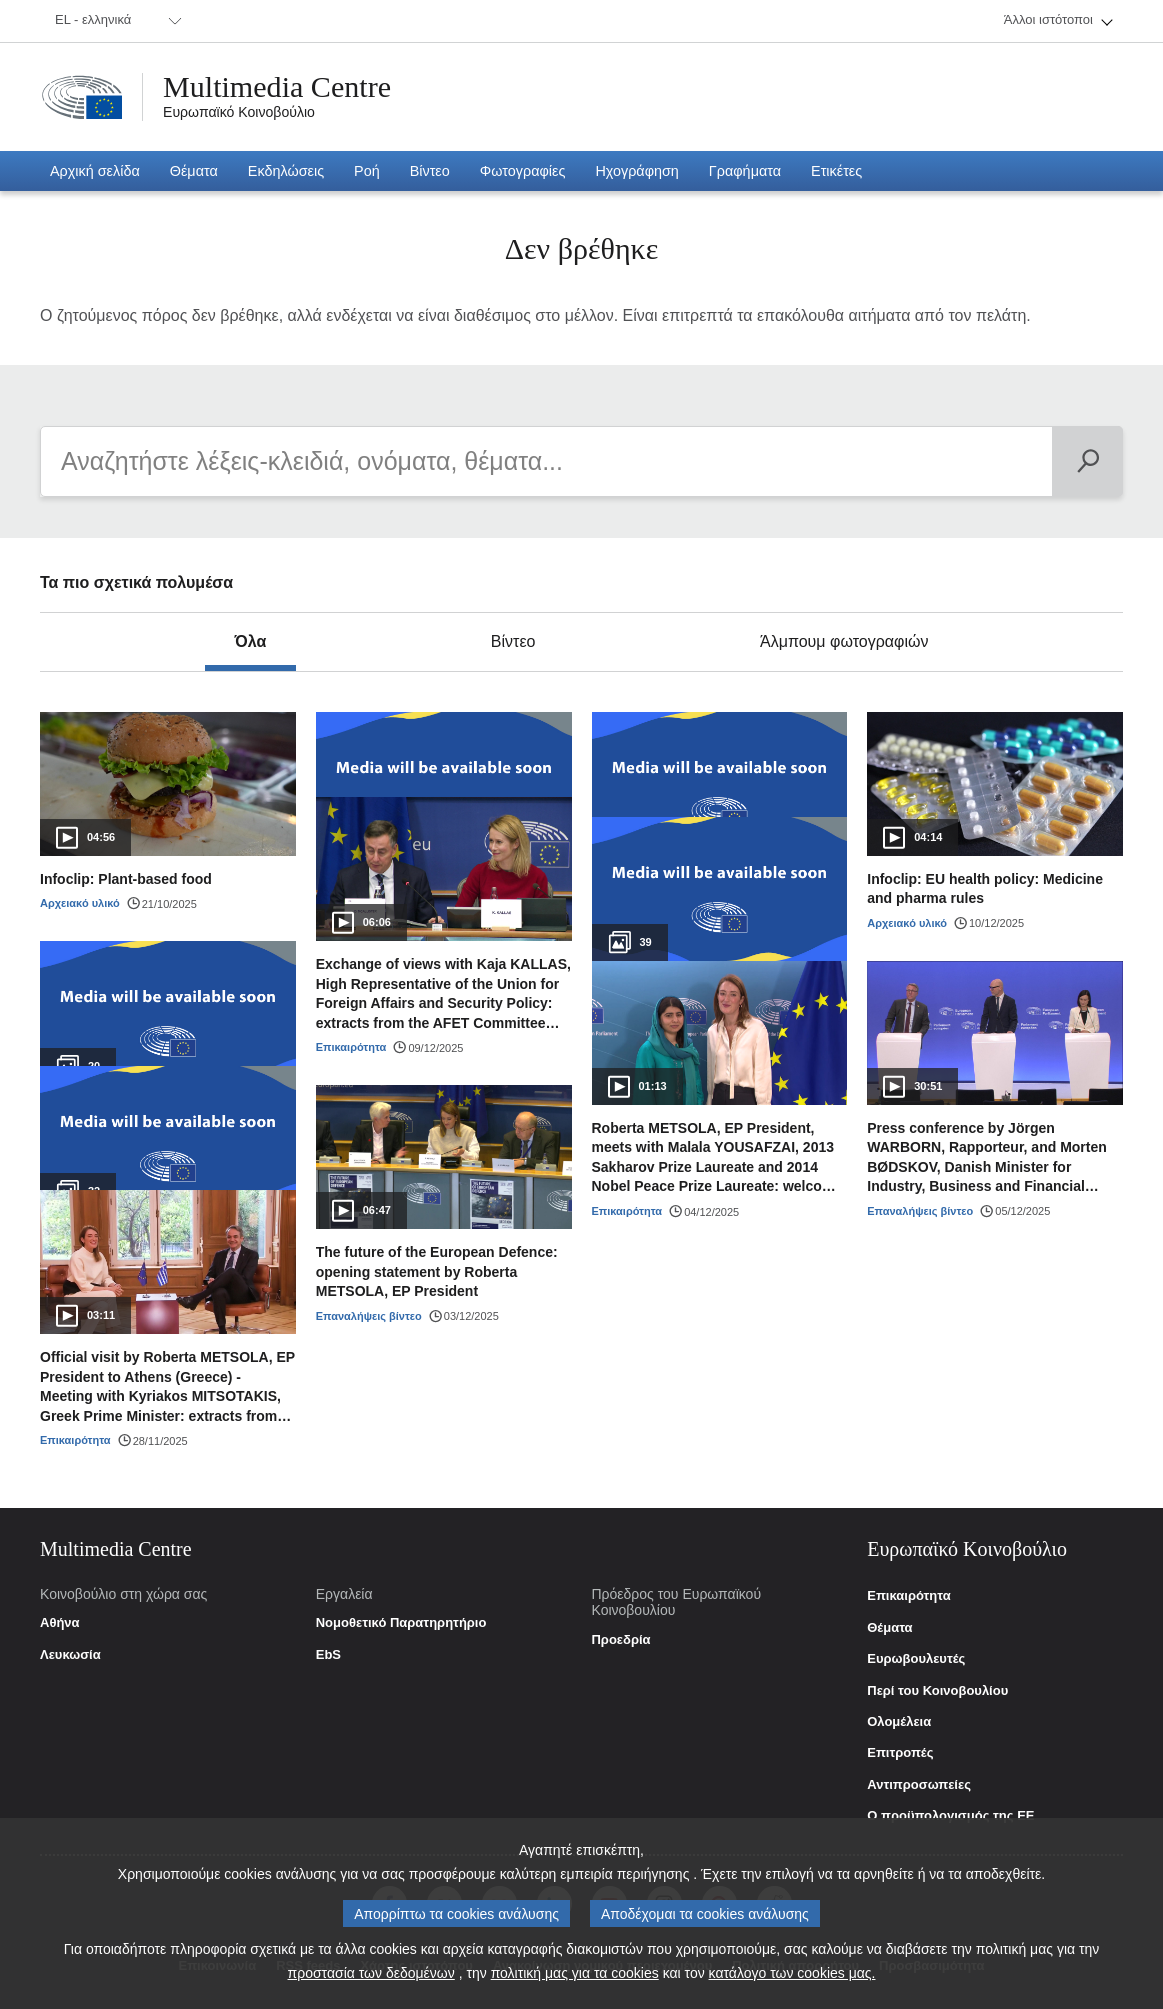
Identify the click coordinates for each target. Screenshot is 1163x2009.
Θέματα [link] (889, 1628)
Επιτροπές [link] (900, 1753)
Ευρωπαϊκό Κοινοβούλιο (239, 112)
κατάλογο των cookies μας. (792, 1973)
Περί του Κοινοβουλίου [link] (937, 1691)
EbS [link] (328, 1655)
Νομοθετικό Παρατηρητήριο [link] (401, 1623)
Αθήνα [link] (60, 1623)
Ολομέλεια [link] (899, 1722)
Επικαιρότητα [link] (908, 1596)
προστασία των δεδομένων (371, 1973)
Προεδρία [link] (620, 1640)
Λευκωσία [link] (70, 1655)
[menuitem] (115, 21)
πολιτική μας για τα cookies (575, 1973)
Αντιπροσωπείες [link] (919, 1785)
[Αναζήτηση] (1087, 461)
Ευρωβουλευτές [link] (916, 1659)
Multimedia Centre (277, 87)
